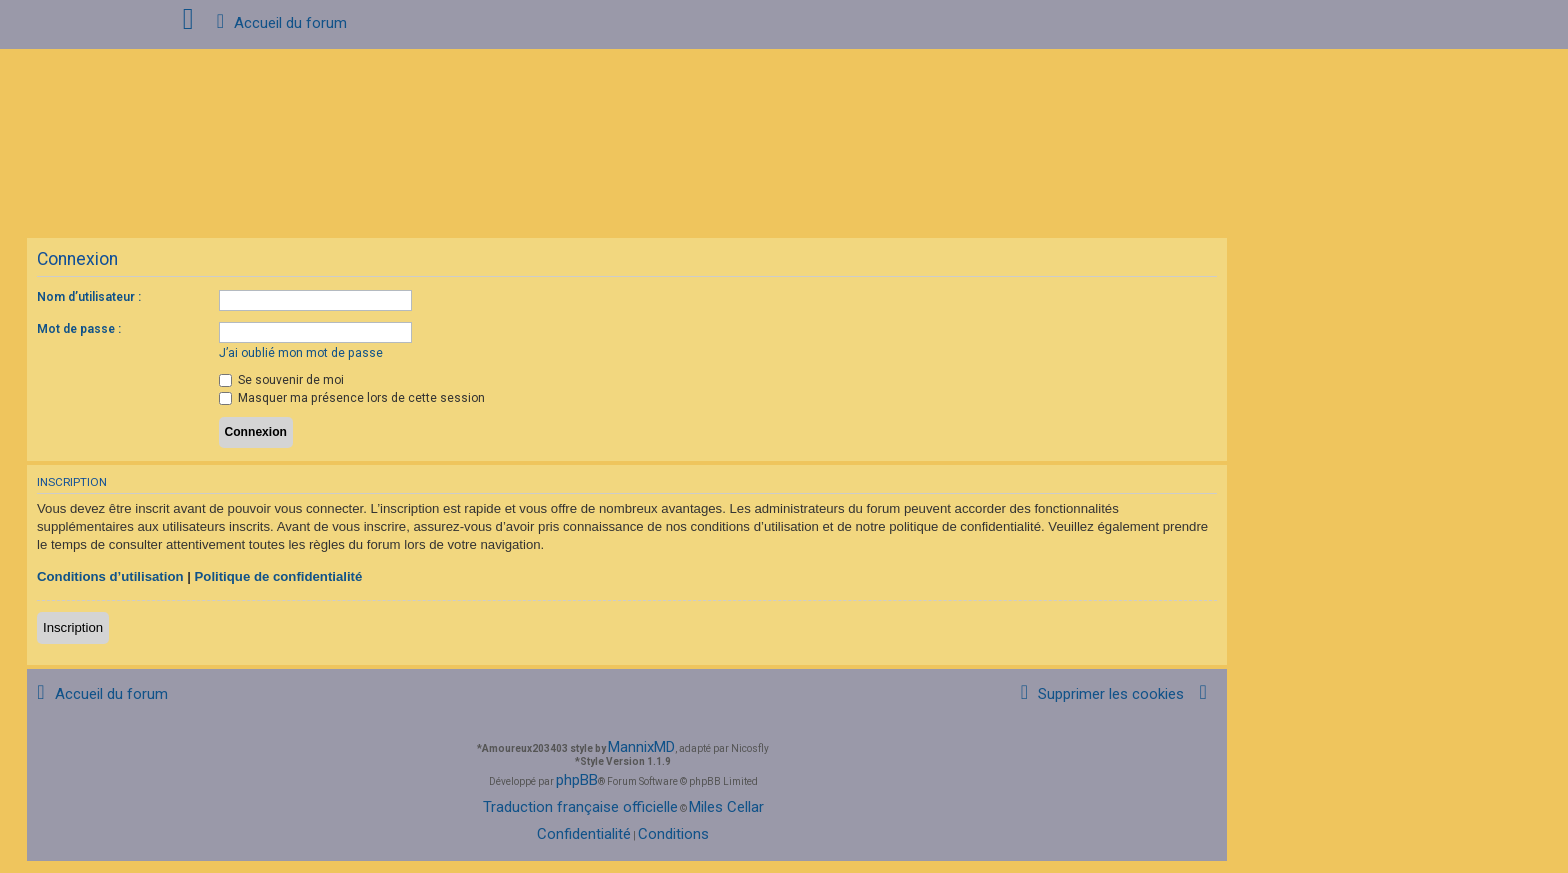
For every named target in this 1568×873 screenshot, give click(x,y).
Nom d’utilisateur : (89, 297)
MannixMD (641, 747)
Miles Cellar (726, 807)
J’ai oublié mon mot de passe (301, 353)
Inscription (73, 627)
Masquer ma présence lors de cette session (352, 398)
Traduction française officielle (580, 807)
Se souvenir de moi (281, 380)
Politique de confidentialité (279, 576)
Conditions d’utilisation (110, 576)
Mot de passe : (79, 329)
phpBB (577, 780)
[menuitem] (1099, 694)
